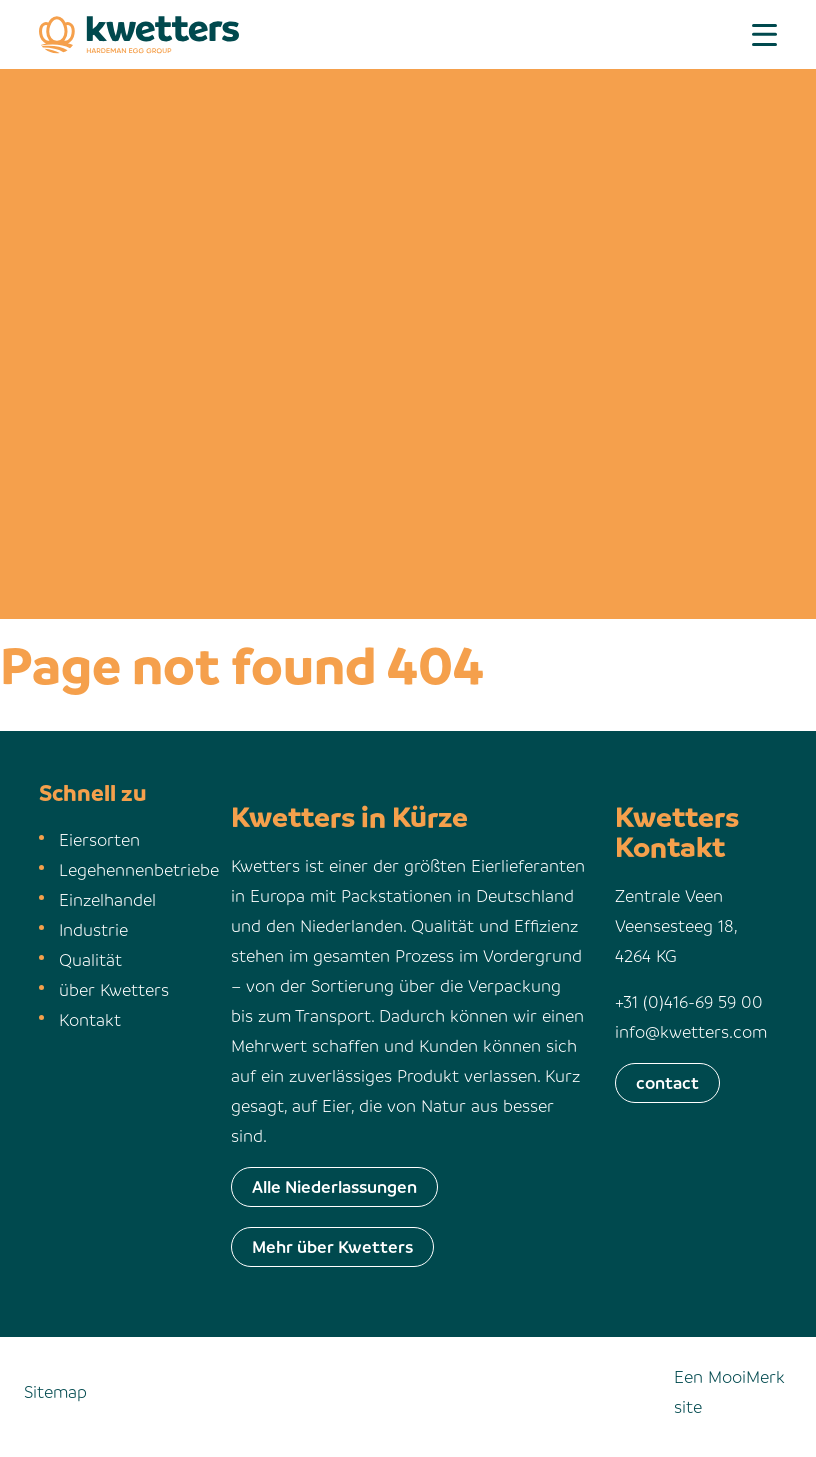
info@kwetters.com (691, 1031)
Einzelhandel (107, 899)
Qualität (90, 959)
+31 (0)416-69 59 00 (689, 1001)
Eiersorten (99, 839)
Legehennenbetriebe (139, 869)
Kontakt (90, 1019)
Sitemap (55, 1391)
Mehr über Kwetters (332, 1246)
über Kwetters (114, 989)
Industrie (93, 929)
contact (667, 1082)
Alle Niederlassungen (334, 1186)
